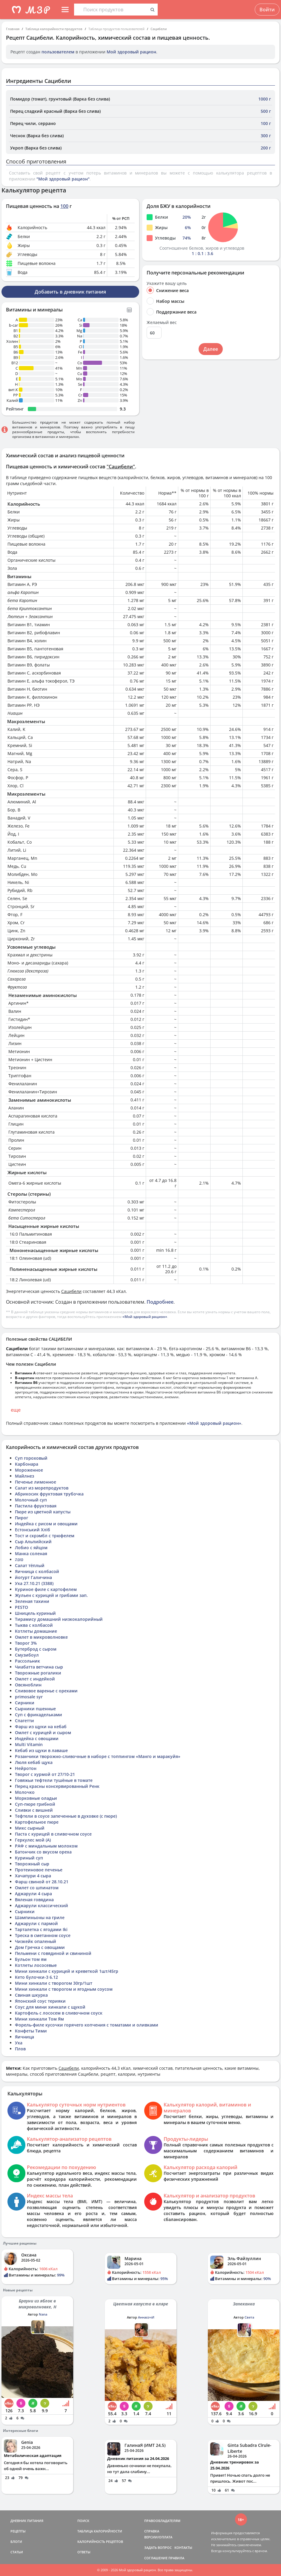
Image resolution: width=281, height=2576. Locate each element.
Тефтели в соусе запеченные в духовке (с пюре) (66, 1816)
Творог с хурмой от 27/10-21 (45, 1774)
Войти (267, 9)
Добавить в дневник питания (70, 291)
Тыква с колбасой (34, 1625)
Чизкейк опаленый (35, 1941)
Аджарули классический (41, 1905)
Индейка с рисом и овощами (46, 1524)
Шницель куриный (35, 1613)
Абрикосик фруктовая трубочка (49, 1494)
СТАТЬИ (16, 2552)
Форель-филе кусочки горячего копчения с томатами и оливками (86, 2025)
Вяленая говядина (34, 1899)
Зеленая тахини (32, 1601)
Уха (18, 2043)
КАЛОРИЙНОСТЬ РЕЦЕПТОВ (100, 2541)
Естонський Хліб (32, 1529)
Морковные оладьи (36, 1798)
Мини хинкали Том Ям (39, 2019)
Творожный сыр (32, 1864)
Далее (210, 349)
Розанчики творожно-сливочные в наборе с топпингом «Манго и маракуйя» (97, 1756)
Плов (20, 2049)
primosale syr (29, 1697)
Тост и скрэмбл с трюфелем (44, 1535)
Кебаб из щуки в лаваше (41, 1750)
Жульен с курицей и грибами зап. (51, 1595)
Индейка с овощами (37, 1738)
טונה (19, 1559)
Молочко (25, 1792)
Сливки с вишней (34, 1810)
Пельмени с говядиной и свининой (53, 1953)
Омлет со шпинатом (37, 1887)
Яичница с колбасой (37, 1571)
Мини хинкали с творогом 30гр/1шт (53, 1983)
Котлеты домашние (36, 1631)
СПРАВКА (151, 2531)
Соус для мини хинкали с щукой (50, 2007)
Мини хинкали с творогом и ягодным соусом (64, 1989)
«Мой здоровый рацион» (144, 1316)
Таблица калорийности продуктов (53, 29)
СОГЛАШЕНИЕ (156, 2558)
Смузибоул (27, 1655)
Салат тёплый (29, 1565)
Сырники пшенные (35, 1708)
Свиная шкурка (31, 1995)
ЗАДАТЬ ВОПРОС (158, 2547)
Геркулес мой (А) (33, 1840)
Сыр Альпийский (33, 1541)
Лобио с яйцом (31, 1547)
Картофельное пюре (37, 1822)
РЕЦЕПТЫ (18, 2531)
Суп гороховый (31, 1458)
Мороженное (29, 1470)
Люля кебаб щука (34, 1762)
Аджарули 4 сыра (33, 1893)
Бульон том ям (31, 1959)
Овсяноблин (28, 1685)
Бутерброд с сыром (35, 1649)
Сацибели (159, 29)
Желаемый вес (162, 322)
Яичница (24, 2037)
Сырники (25, 1911)
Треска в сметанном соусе (42, 1935)
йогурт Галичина (33, 1577)
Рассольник (27, 1661)
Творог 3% (26, 1643)
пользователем (58, 52)
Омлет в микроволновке (41, 1637)
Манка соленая (31, 1553)
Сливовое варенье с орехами (46, 1691)
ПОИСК (83, 2520)
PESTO (21, 1607)
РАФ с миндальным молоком (46, 1846)
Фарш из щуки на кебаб (41, 1726)
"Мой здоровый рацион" (63, 179)
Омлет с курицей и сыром (43, 1732)
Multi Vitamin (29, 1744)
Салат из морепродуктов (41, 1488)
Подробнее (160, 1302)
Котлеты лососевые (36, 1965)
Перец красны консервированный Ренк (57, 1786)
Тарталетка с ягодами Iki (41, 1929)
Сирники (24, 1702)
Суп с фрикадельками (38, 1714)
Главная (12, 29)
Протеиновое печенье (38, 1870)
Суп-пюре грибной (35, 1804)
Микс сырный (29, 1828)
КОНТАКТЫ (183, 2547)
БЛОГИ (16, 2541)
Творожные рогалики (38, 1673)
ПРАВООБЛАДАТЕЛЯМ (162, 2520)
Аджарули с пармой (36, 1923)
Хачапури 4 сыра (33, 1876)
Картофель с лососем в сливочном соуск (58, 2013)
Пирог (21, 1518)
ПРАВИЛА (176, 2558)
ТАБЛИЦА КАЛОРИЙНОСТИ (99, 2531)
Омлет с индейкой (35, 1679)
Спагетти (24, 1720)
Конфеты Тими (31, 2031)
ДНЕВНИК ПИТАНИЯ (26, 2520)
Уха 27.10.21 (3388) (34, 1583)
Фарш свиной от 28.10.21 (41, 1881)
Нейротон (25, 1768)
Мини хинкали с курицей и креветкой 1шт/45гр (66, 1971)
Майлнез (24, 1476)
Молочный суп (31, 1500)
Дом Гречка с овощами (40, 1947)
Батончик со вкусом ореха (43, 1852)
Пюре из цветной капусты (42, 1512)
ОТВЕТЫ (83, 2552)
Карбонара (26, 1464)
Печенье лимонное (35, 1482)
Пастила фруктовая (35, 1506)
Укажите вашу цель (167, 283)
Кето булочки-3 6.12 (36, 1977)
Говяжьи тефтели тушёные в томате (54, 1780)
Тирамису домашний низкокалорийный (59, 1619)
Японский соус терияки (40, 2001)
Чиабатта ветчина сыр (39, 1667)
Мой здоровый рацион (131, 52)
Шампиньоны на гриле (40, 1917)
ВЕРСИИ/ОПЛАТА (158, 2537)
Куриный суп (29, 1858)
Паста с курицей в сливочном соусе (53, 1834)
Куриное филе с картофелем (46, 1589)
